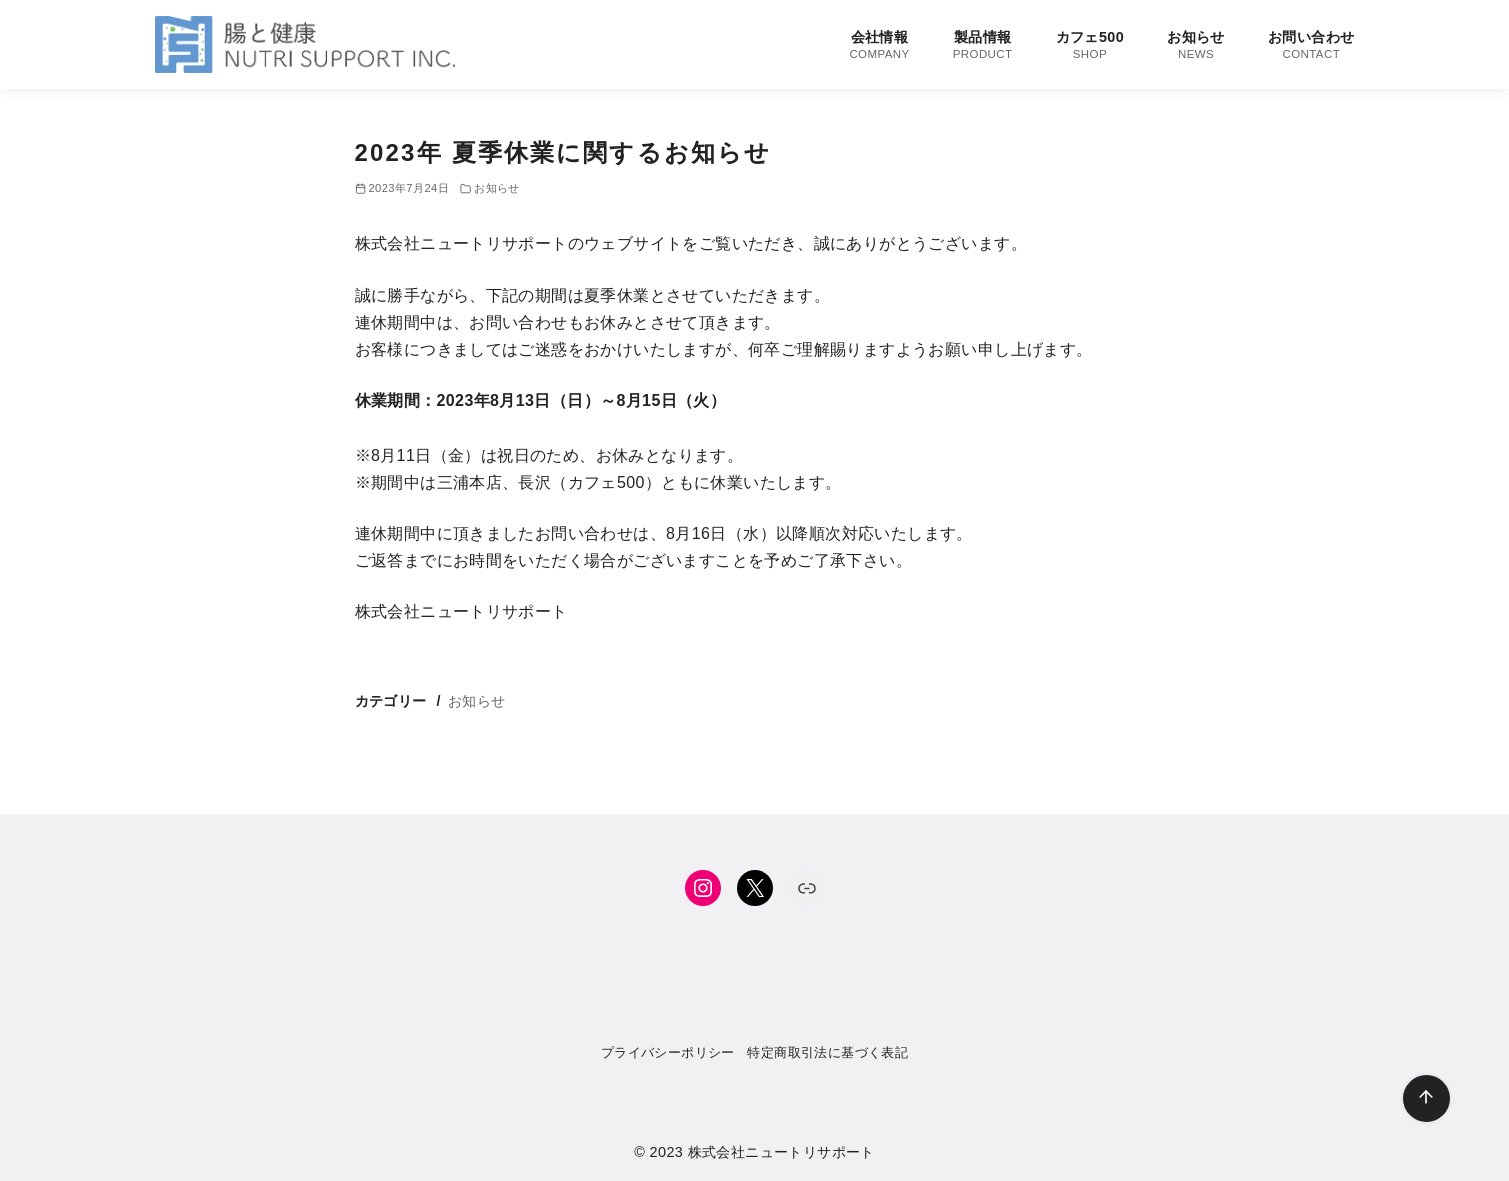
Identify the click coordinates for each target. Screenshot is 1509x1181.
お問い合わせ (1311, 45)
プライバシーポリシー (668, 1052)
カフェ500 (1090, 45)
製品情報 (983, 45)
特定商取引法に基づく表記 (827, 1052)
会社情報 (879, 45)
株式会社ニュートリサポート (781, 1152)
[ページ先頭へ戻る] (1426, 1098)
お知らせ (1196, 45)
